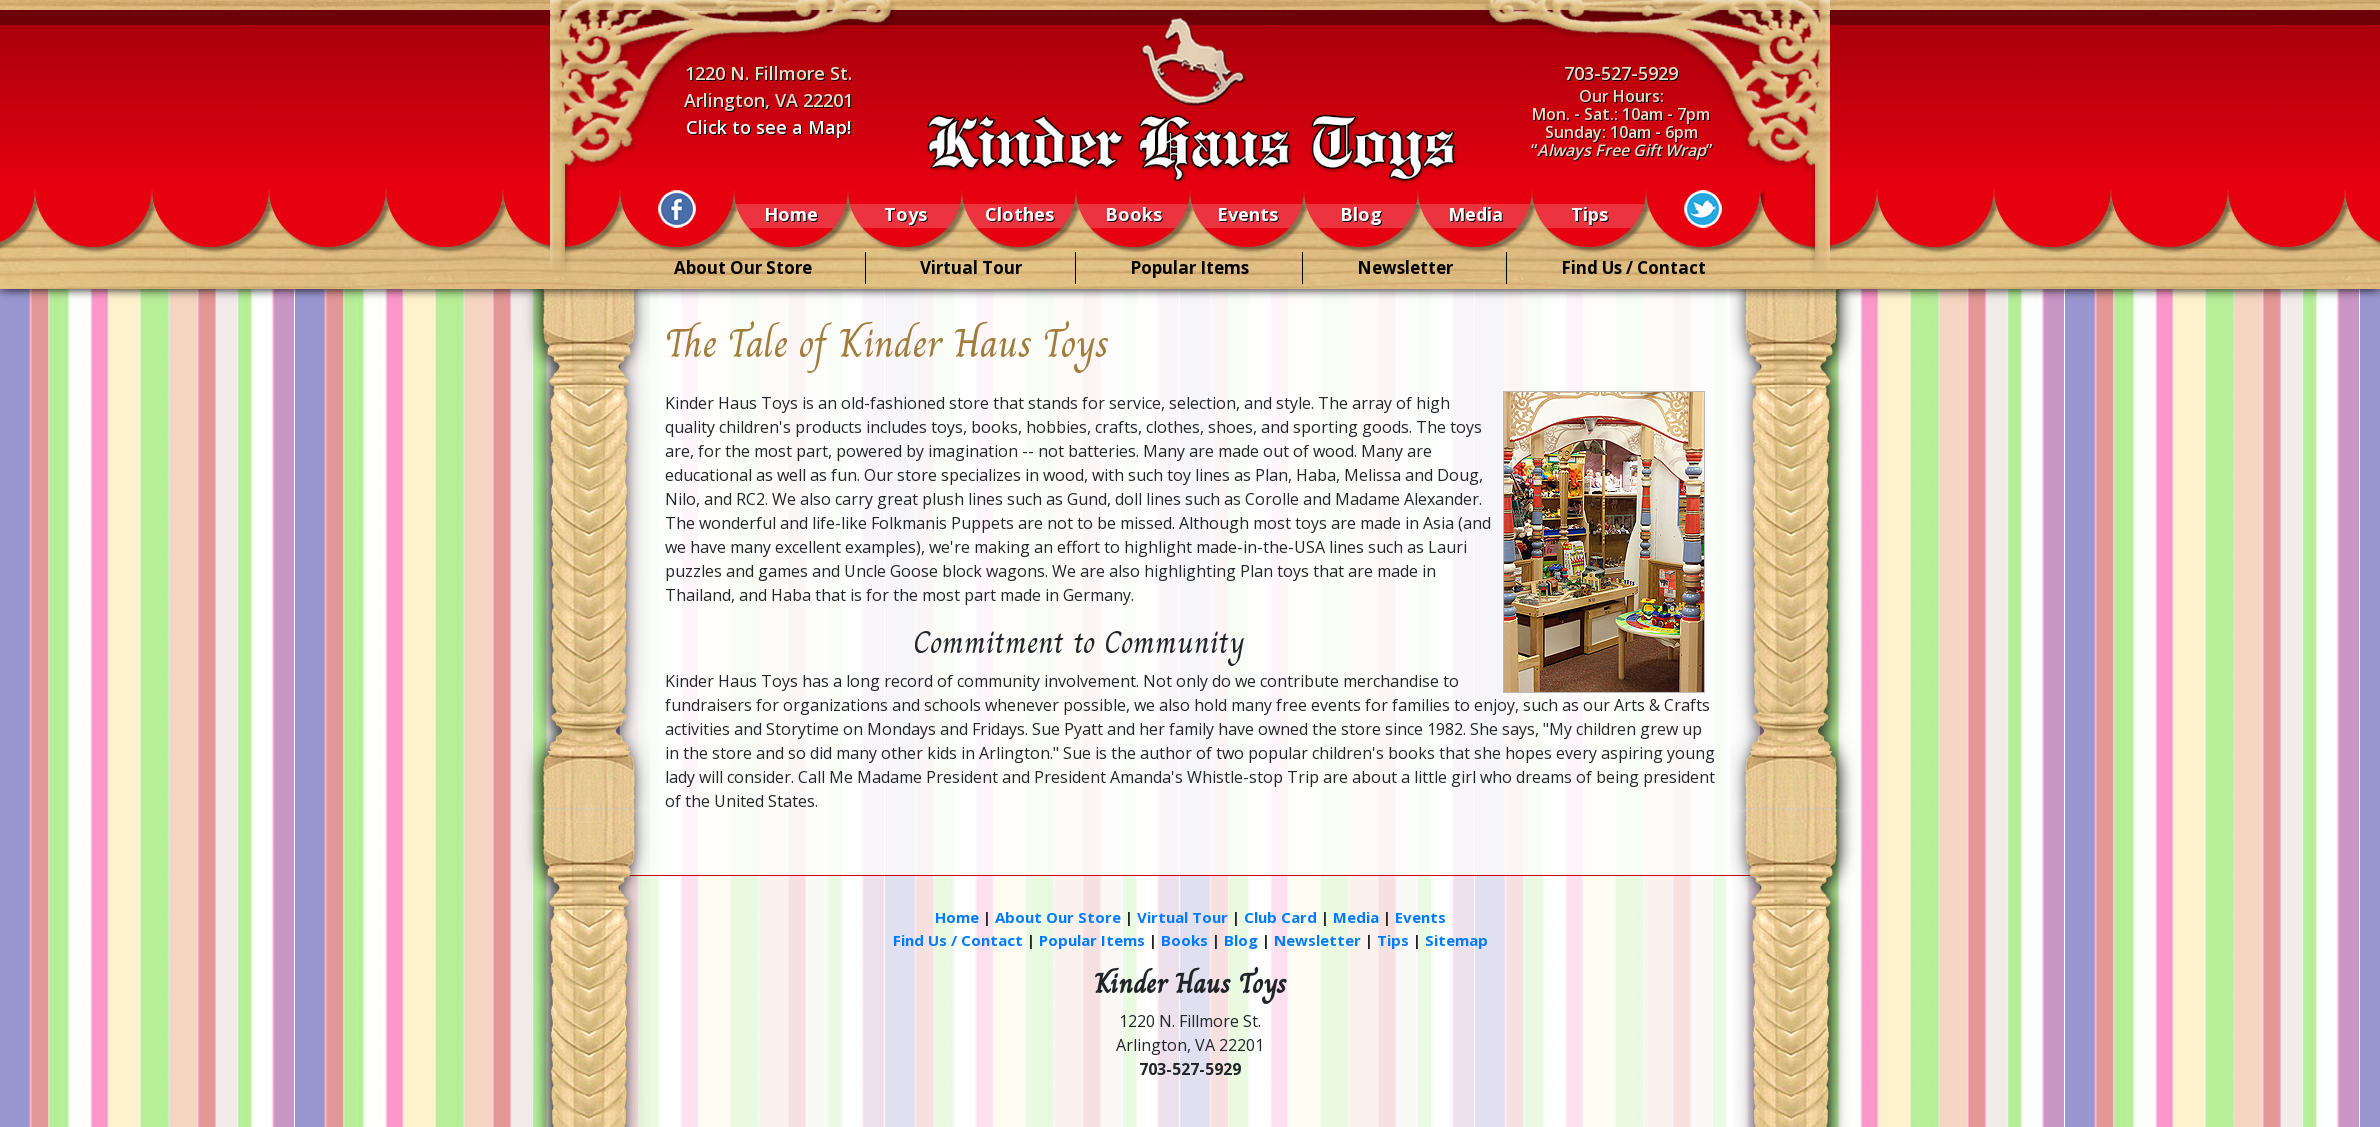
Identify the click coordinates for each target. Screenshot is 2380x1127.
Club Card (1280, 917)
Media (1475, 215)
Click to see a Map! (768, 127)
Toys (905, 215)
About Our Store (743, 267)
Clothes (1019, 215)
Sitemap (1456, 940)
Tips (1589, 215)
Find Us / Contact (1633, 267)
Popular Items (1189, 267)
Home (791, 215)
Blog (1361, 215)
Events (1247, 215)
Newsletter (1405, 267)
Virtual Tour (971, 267)
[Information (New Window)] (677, 209)
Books (1133, 215)
